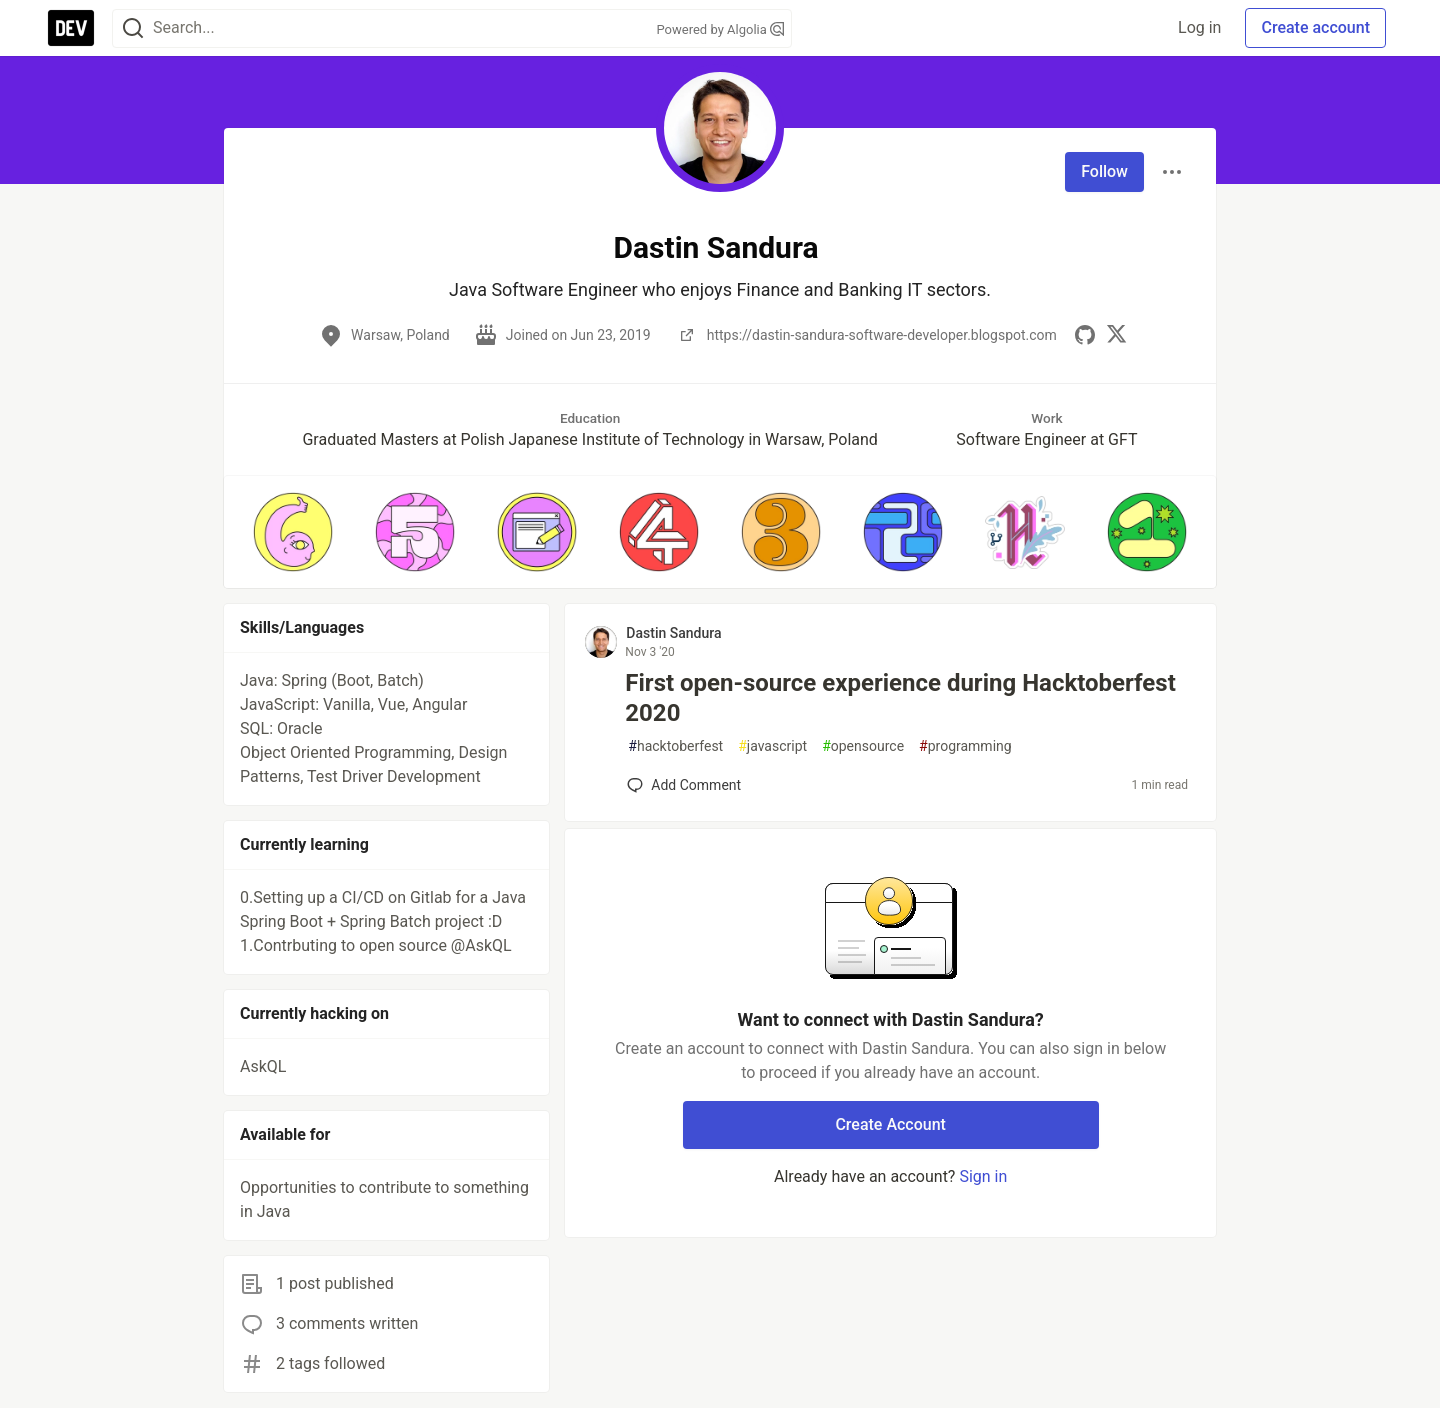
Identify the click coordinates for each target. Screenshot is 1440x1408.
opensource (863, 746)
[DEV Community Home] (71, 28)
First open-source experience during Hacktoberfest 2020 (900, 698)
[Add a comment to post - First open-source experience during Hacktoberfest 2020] (684, 785)
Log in (1199, 27)
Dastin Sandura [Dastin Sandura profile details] (673, 633)
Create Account (890, 1124)
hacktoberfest (675, 746)
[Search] (133, 28)
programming (965, 746)
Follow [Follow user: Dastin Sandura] (1104, 171)
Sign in (983, 1176)
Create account (1315, 27)
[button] (293, 532)
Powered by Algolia (720, 29)
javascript (772, 746)
